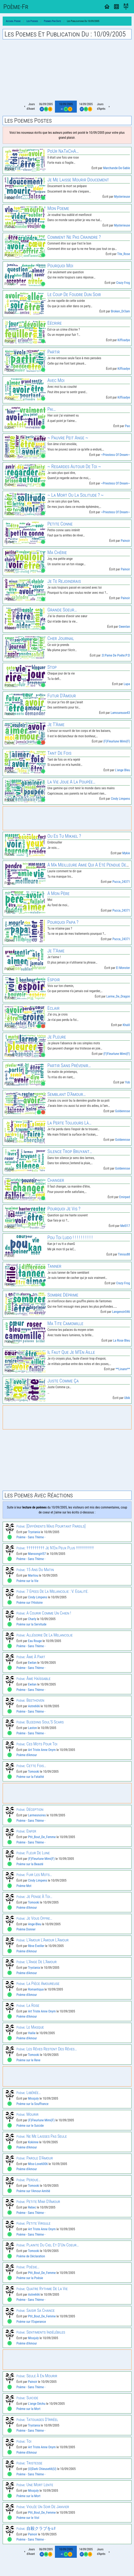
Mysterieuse (122, 197)
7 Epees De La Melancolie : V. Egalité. (53, 1591)
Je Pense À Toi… (34, 1896)
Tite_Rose (123, 254)
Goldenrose (122, 1111)
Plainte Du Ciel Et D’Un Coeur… (48, 2244)
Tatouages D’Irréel (37, 2419)
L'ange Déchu (36, 2404)
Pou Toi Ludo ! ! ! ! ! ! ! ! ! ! (69, 1237)
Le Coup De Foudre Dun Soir (74, 294)
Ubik (127, 1398)
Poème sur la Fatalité (30, 1777)
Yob (127, 1082)
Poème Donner (26, 1929)
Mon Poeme (58, 208)
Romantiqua (36, 1989)
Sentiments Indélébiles (41, 2332)
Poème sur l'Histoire (30, 1603)
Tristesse (30, 2462)
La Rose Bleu (121, 1340)
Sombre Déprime (62, 1295)
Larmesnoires (37, 1815)
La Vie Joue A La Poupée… (71, 782)
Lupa (127, 684)
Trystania (34, 1532)
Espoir (53, 979)
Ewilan (32, 1663)
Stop (52, 667)
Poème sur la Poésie (30, 2278)
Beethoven (30, 1700)
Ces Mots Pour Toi (37, 1743)
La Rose (28, 2005)
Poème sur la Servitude (31, 1624)
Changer (55, 1180)
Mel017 (125, 1226)
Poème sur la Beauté (30, 1864)
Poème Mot (24, 1886)
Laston (32, 1728)
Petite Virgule (34, 2223)
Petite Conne (59, 524)
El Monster (123, 968)
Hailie (32, 2033)
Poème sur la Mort (28, 2409)
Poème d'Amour (27, 1755)
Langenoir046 (121, 1312)
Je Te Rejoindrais (64, 581)
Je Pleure (56, 1037)
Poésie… (28, 2266)
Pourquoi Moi (60, 266)
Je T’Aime (55, 724)
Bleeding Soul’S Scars (40, 1721)
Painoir (125, 541)
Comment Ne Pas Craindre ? (74, 237)
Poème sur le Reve (28, 2060)
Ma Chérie (57, 552)
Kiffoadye (123, 340)
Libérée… (29, 2092)
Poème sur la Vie (27, 1581)
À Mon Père (58, 893)
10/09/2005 (66, 106)
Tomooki (33, 1772)
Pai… (51, 409)
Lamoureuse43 (120, 713)
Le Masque (30, 2027)
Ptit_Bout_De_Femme (42, 1837)
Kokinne (33, 2142)
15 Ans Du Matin (35, 1569)
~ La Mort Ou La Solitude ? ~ (75, 495)
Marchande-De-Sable (116, 168)
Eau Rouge (35, 1641)
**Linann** (123, 1369)
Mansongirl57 (37, 1554)
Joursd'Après (101, 106)
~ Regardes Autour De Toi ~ (74, 466)
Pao (127, 426)
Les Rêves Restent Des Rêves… (47, 2048)
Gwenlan (124, 627)
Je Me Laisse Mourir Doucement (78, 180)
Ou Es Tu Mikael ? (64, 836)
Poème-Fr (15, 7)
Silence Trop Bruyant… (69, 1151)
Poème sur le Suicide (30, 2126)
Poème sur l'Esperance (31, 2322)
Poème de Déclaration (31, 2256)
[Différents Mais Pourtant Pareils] (51, 1526)
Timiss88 (124, 1254)
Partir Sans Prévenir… (69, 1065)
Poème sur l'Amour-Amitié (33, 2191)
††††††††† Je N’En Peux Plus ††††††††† (55, 1547)
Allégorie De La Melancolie (45, 1635)
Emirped (124, 1197)
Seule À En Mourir (37, 2375)
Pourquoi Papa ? (62, 922)
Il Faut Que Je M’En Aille (71, 1352)
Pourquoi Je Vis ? (63, 1209)
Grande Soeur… (62, 610)
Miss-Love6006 (38, 2164)
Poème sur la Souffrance (33, 2104)
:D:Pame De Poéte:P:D (115, 655)
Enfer (26, 1831)
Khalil (126, 1025)
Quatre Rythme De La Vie (42, 2288)
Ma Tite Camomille (65, 1323)
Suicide (27, 2397)
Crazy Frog (123, 283)
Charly (32, 1619)
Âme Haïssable (34, 1678)
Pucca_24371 (121, 882)
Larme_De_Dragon (118, 996)
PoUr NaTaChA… (62, 151)
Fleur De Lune (33, 1852)
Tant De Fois (59, 753)
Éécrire (54, 323)
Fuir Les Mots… (34, 1874)
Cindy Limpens (120, 799)
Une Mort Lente (35, 2484)
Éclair (53, 1008)
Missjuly (33, 2098)
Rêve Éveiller (36, 1946)
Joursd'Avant (31, 106)
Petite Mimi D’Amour (38, 2201)
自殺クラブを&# (36, 2528)
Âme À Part (31, 1656)
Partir (53, 352)
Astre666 (34, 1706)
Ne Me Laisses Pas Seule (42, 2136)
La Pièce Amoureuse (38, 1983)
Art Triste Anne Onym (42, 1750)
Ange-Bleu (34, 1924)
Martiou (33, 1575)
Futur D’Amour (61, 696)
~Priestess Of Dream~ (115, 455)
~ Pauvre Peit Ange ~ (67, 438)
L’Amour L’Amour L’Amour (43, 1939)
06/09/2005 (46, 106)
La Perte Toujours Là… (69, 1123)
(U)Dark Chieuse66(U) (42, 2469)
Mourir (28, 2114)
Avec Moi (55, 380)
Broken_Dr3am (120, 311)
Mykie (126, 853)
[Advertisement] (67, 70)
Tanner (54, 1266)
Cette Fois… (31, 1765)
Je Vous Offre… (34, 1918)
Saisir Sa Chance (36, 2310)
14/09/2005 (86, 106)
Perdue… (29, 2179)
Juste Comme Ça (63, 1381)
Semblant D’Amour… (66, 1094)
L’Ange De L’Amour (37, 1961)
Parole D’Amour (35, 2158)
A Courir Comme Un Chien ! (44, 1613)
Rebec (32, 2207)
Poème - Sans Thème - (31, 1537)
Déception (30, 1809)
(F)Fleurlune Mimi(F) (116, 741)
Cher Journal (60, 638)
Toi (24, 2441)
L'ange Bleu (122, 770)
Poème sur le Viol (28, 2518)
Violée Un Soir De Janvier (43, 2506)
